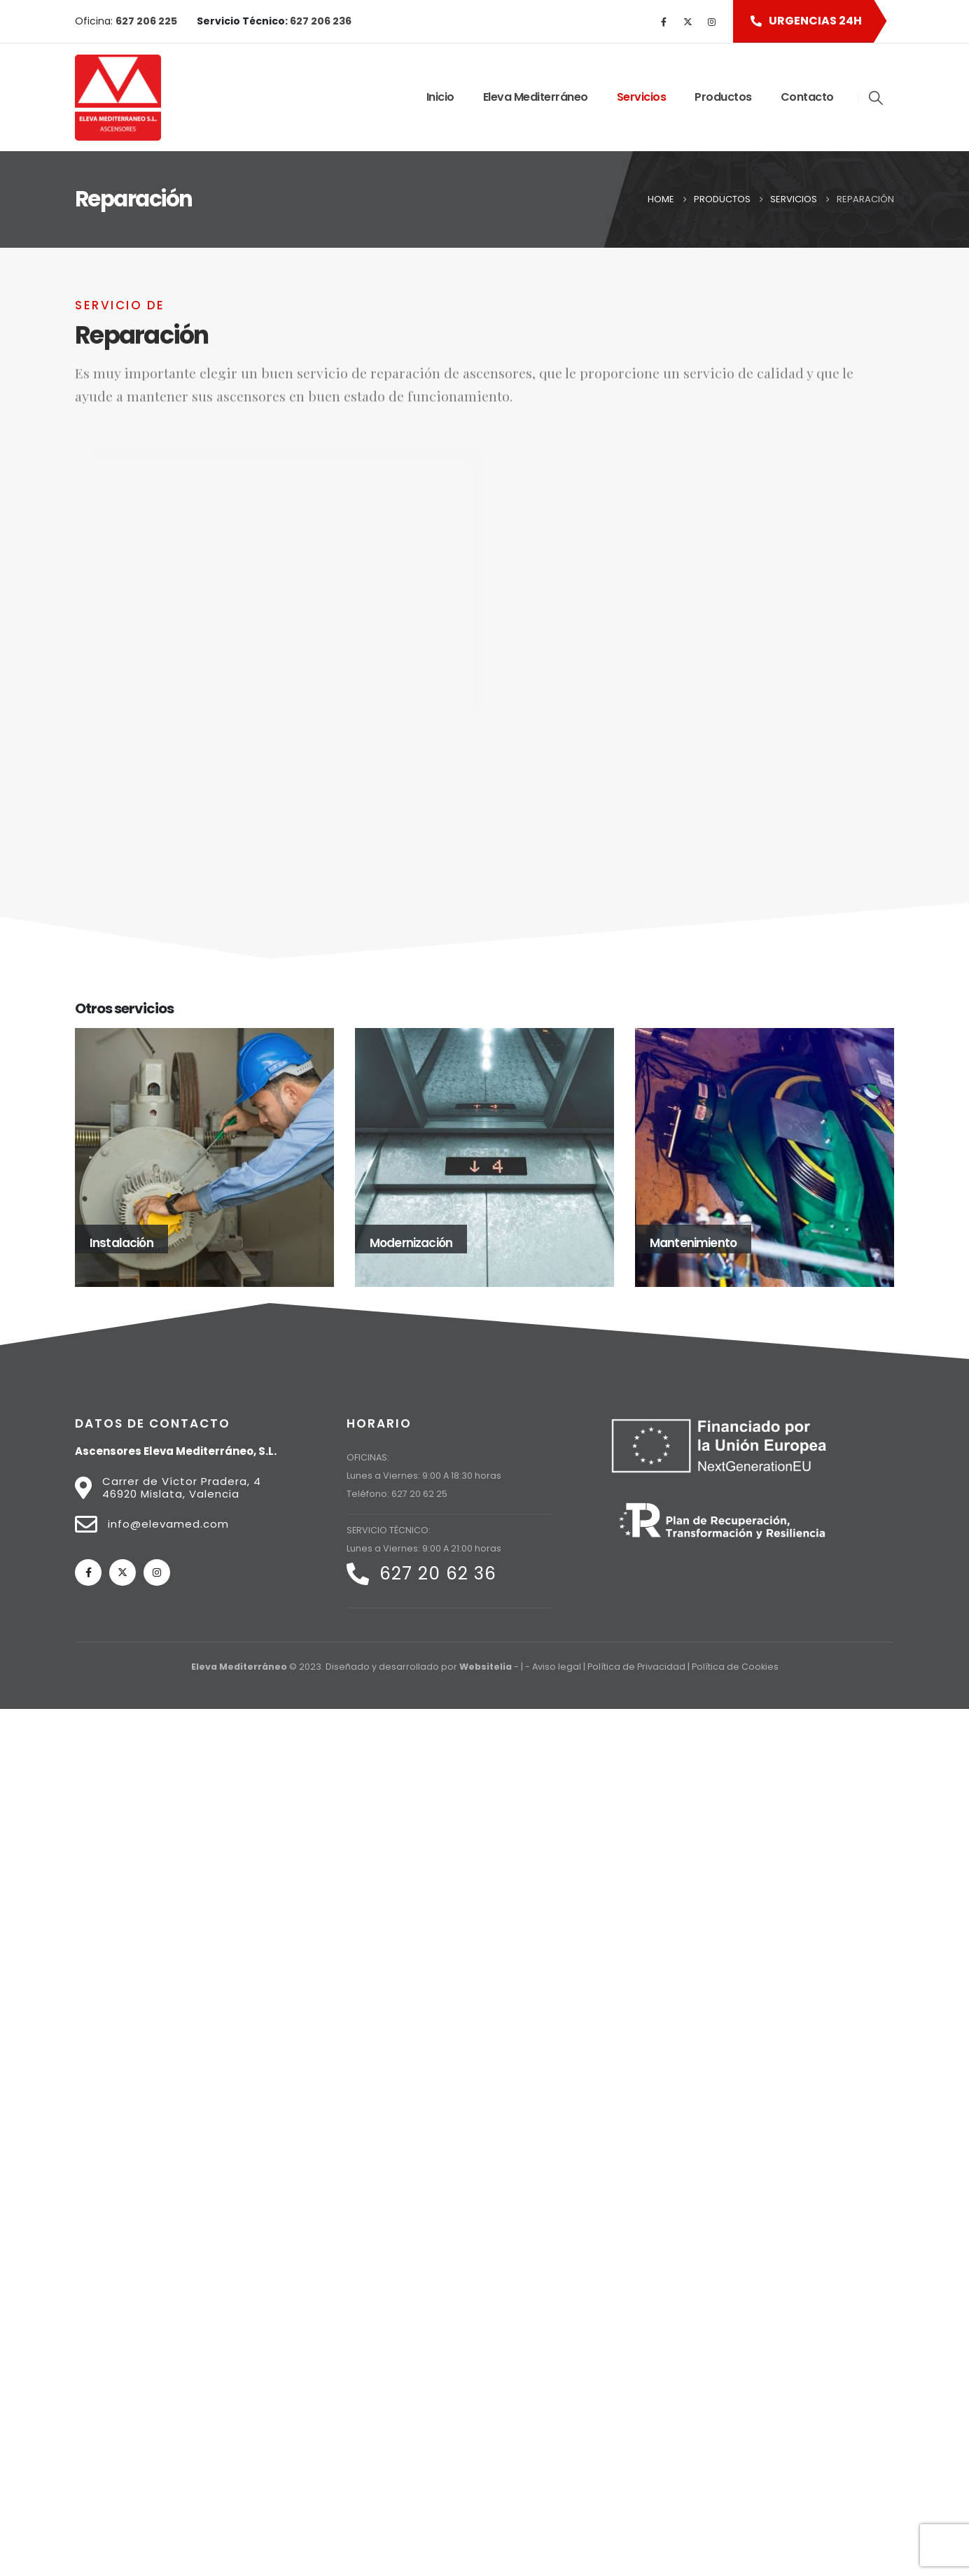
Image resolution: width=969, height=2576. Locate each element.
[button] (803, 21)
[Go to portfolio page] (204, 1157)
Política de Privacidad (636, 1667)
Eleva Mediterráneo (535, 97)
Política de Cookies (735, 1667)
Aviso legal (556, 1667)
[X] (687, 21)
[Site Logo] (118, 98)
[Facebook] (664, 21)
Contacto (807, 97)
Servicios (642, 97)
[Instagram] (711, 21)
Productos (723, 97)
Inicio (440, 97)
